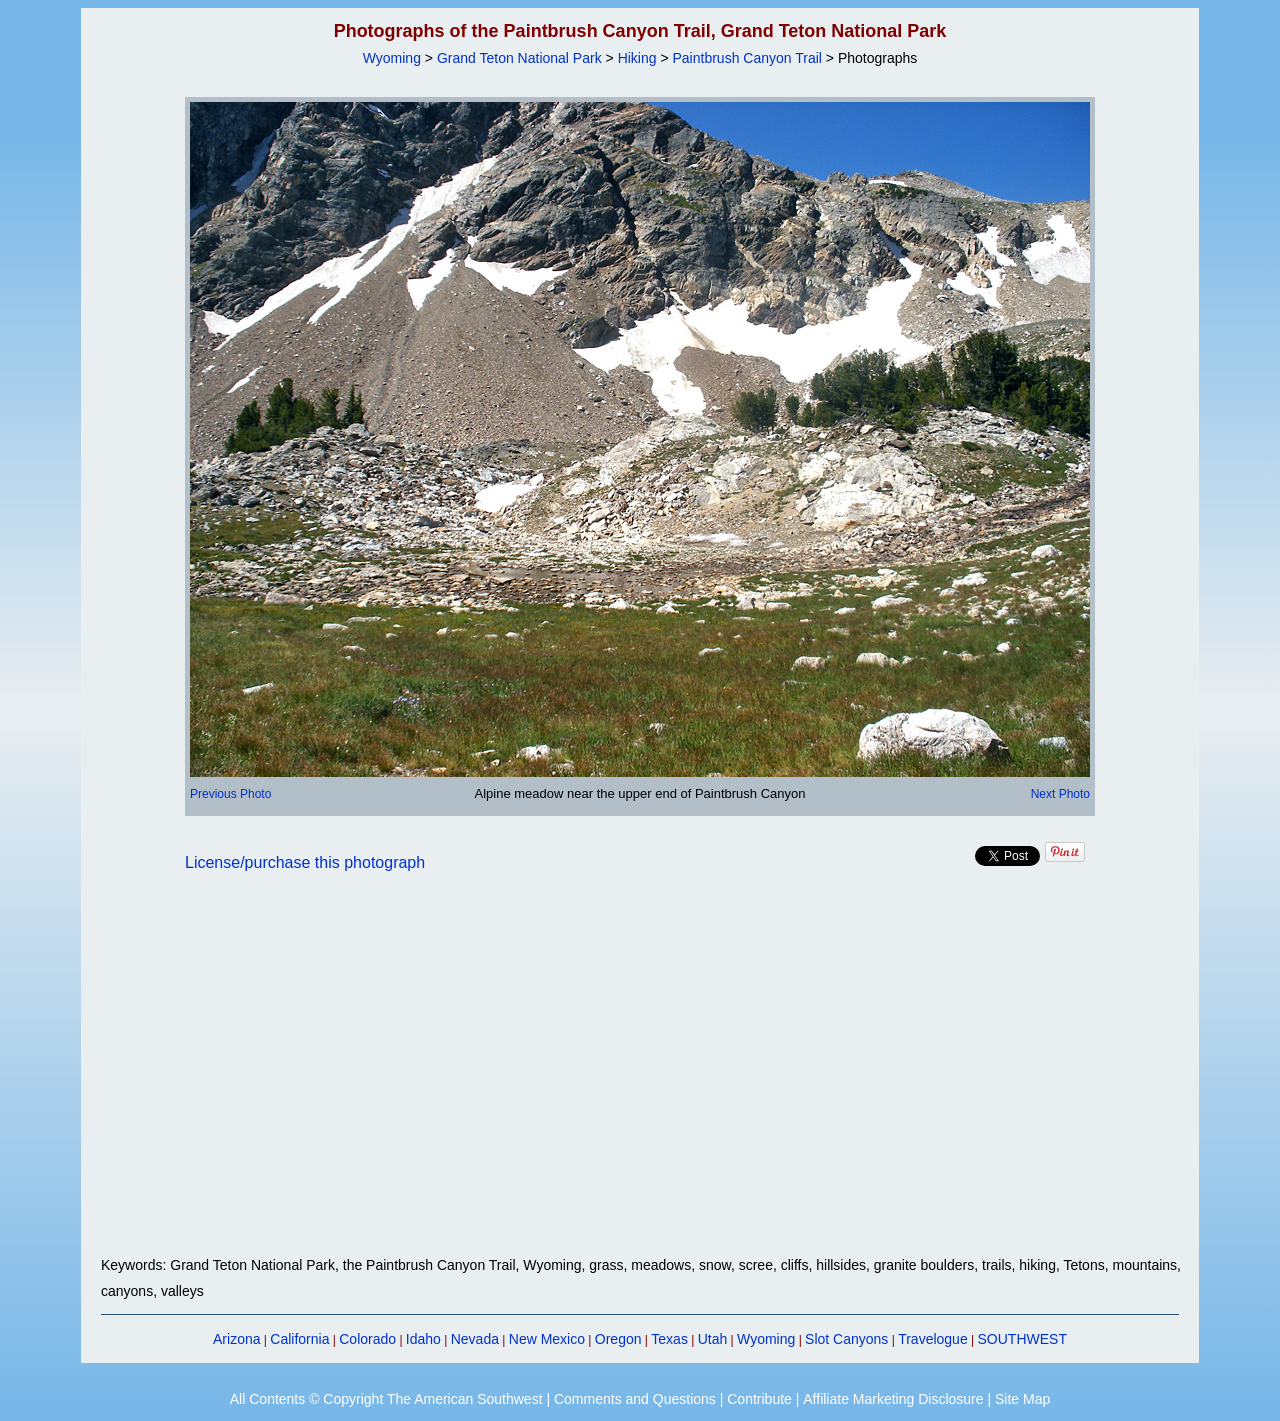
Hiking (637, 58)
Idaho (423, 1339)
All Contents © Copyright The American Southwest (386, 1399)
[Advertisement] (640, 1076)
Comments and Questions (635, 1399)
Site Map (1022, 1399)
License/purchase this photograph (305, 862)
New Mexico (547, 1339)
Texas (669, 1339)
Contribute (759, 1399)
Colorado (367, 1339)
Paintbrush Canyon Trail (747, 58)
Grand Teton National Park (519, 58)
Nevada (475, 1339)
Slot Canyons (846, 1339)
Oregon (618, 1339)
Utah (713, 1339)
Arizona (236, 1339)
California (299, 1339)
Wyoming (392, 58)
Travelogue (933, 1339)
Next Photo (1060, 794)
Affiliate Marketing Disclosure (893, 1399)
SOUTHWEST (1022, 1339)
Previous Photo (230, 794)
